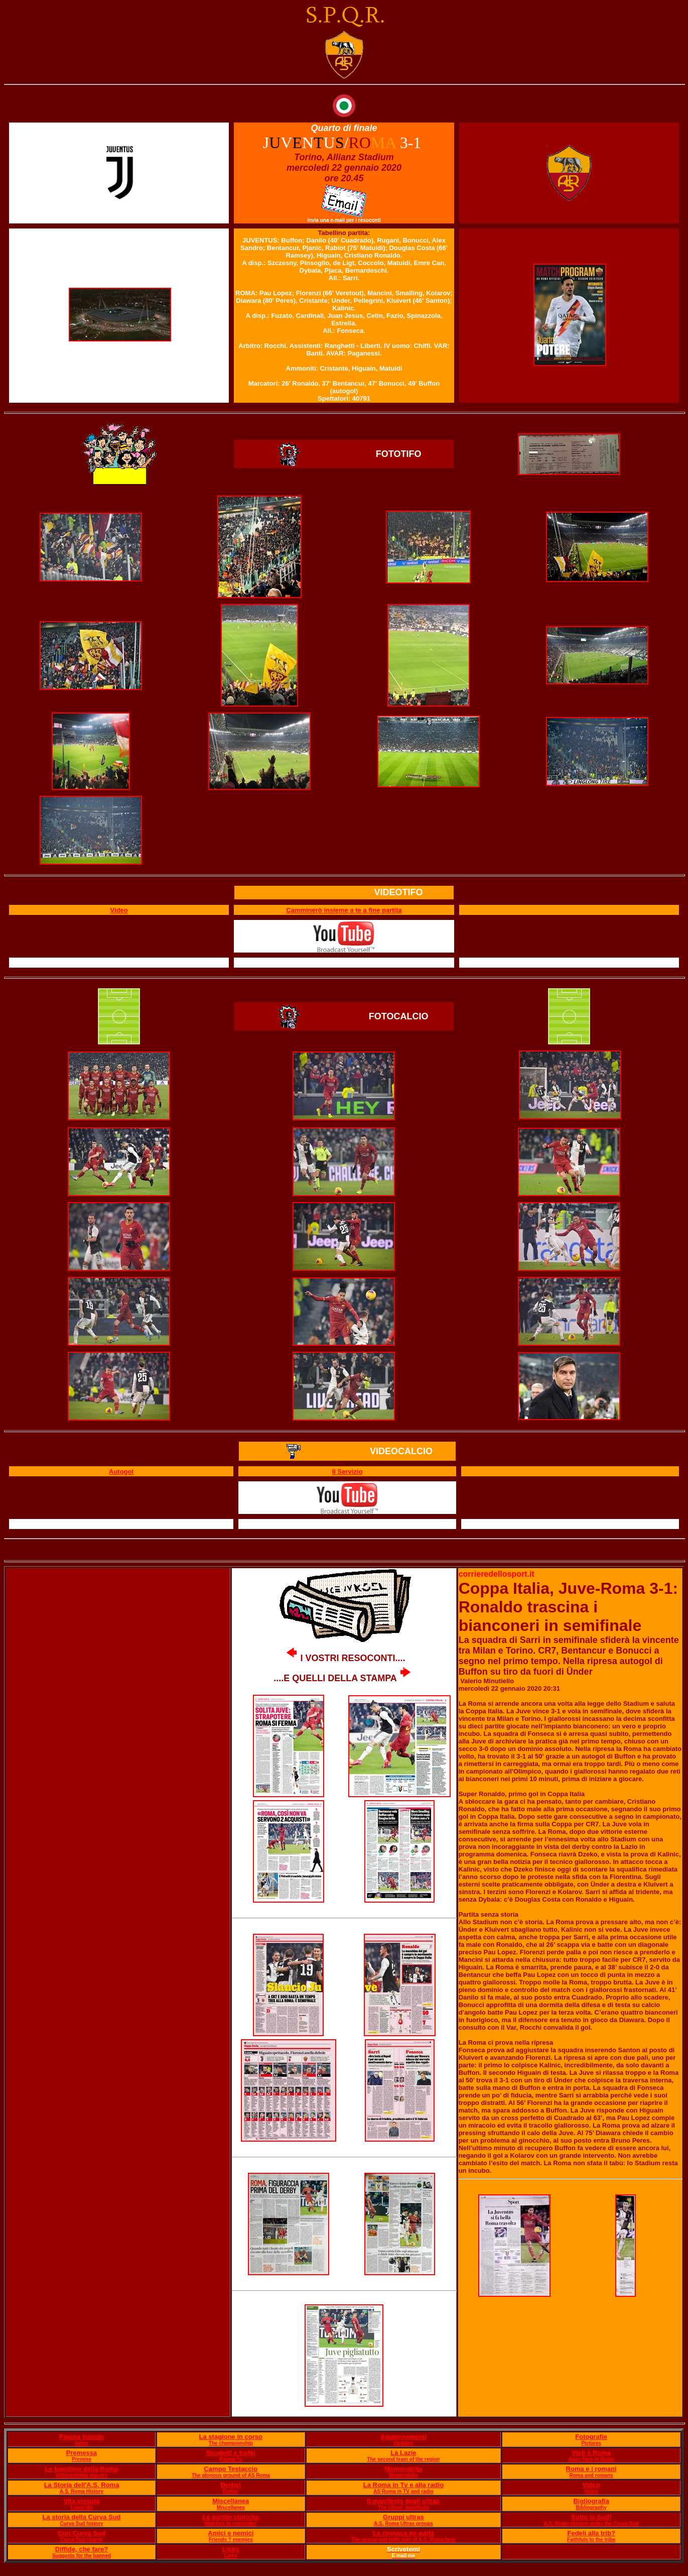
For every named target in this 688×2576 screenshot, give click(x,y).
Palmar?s (230, 2459)
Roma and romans (591, 2475)
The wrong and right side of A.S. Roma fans (403, 2539)
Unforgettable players (81, 2475)
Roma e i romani (591, 2469)
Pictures (591, 2443)
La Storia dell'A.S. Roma (81, 2485)
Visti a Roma (591, 2452)
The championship (231, 2443)
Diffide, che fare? (81, 2549)
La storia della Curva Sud (82, 2517)
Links (230, 2549)
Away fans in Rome (591, 2459)
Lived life (81, 2507)
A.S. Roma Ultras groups (403, 2523)
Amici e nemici (230, 2533)
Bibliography (591, 2507)
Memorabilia (403, 2469)
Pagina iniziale (81, 2436)
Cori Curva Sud (81, 2533)
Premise (81, 2459)
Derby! (230, 2485)
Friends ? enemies (231, 2539)
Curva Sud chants (81, 2539)
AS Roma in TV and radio (403, 2491)
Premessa (81, 2452)
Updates (403, 2443)
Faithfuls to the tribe (591, 2539)
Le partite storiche (230, 2517)
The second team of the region (403, 2459)
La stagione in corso (230, 2436)
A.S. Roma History (81, 2491)
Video (591, 2485)
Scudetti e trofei (230, 2452)
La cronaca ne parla (403, 2533)
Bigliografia (591, 2501)
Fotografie (591, 2436)
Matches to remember (230, 2523)
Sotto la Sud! (591, 2517)
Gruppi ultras (403, 2517)
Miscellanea (230, 2501)
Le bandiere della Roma (81, 2469)
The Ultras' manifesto (403, 2507)
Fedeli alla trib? (591, 2533)
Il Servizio (347, 1471)
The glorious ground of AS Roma (231, 2475)
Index (81, 2443)
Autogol (121, 1471)
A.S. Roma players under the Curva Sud (591, 2523)
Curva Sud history (81, 2523)
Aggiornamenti (403, 2436)
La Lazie (403, 2452)
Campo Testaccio (230, 2469)
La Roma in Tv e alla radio (403, 2485)
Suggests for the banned (81, 2555)
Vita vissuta (82, 2501)
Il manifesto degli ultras (403, 2501)
